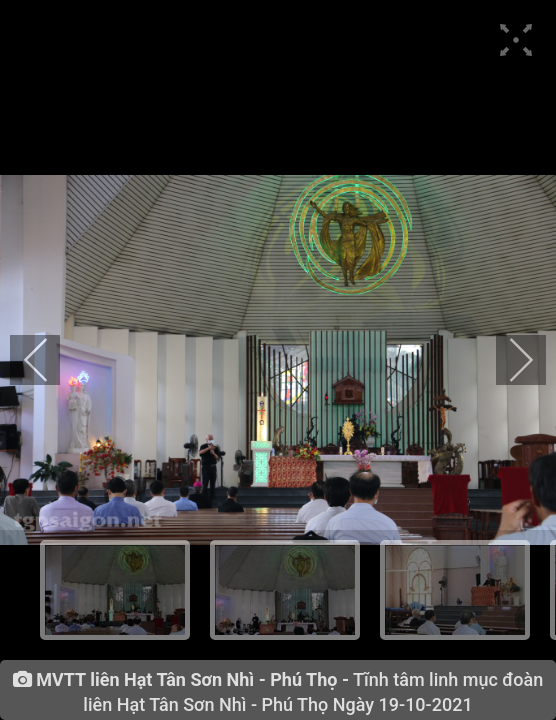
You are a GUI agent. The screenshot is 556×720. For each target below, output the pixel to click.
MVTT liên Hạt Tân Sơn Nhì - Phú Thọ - (192, 680)
